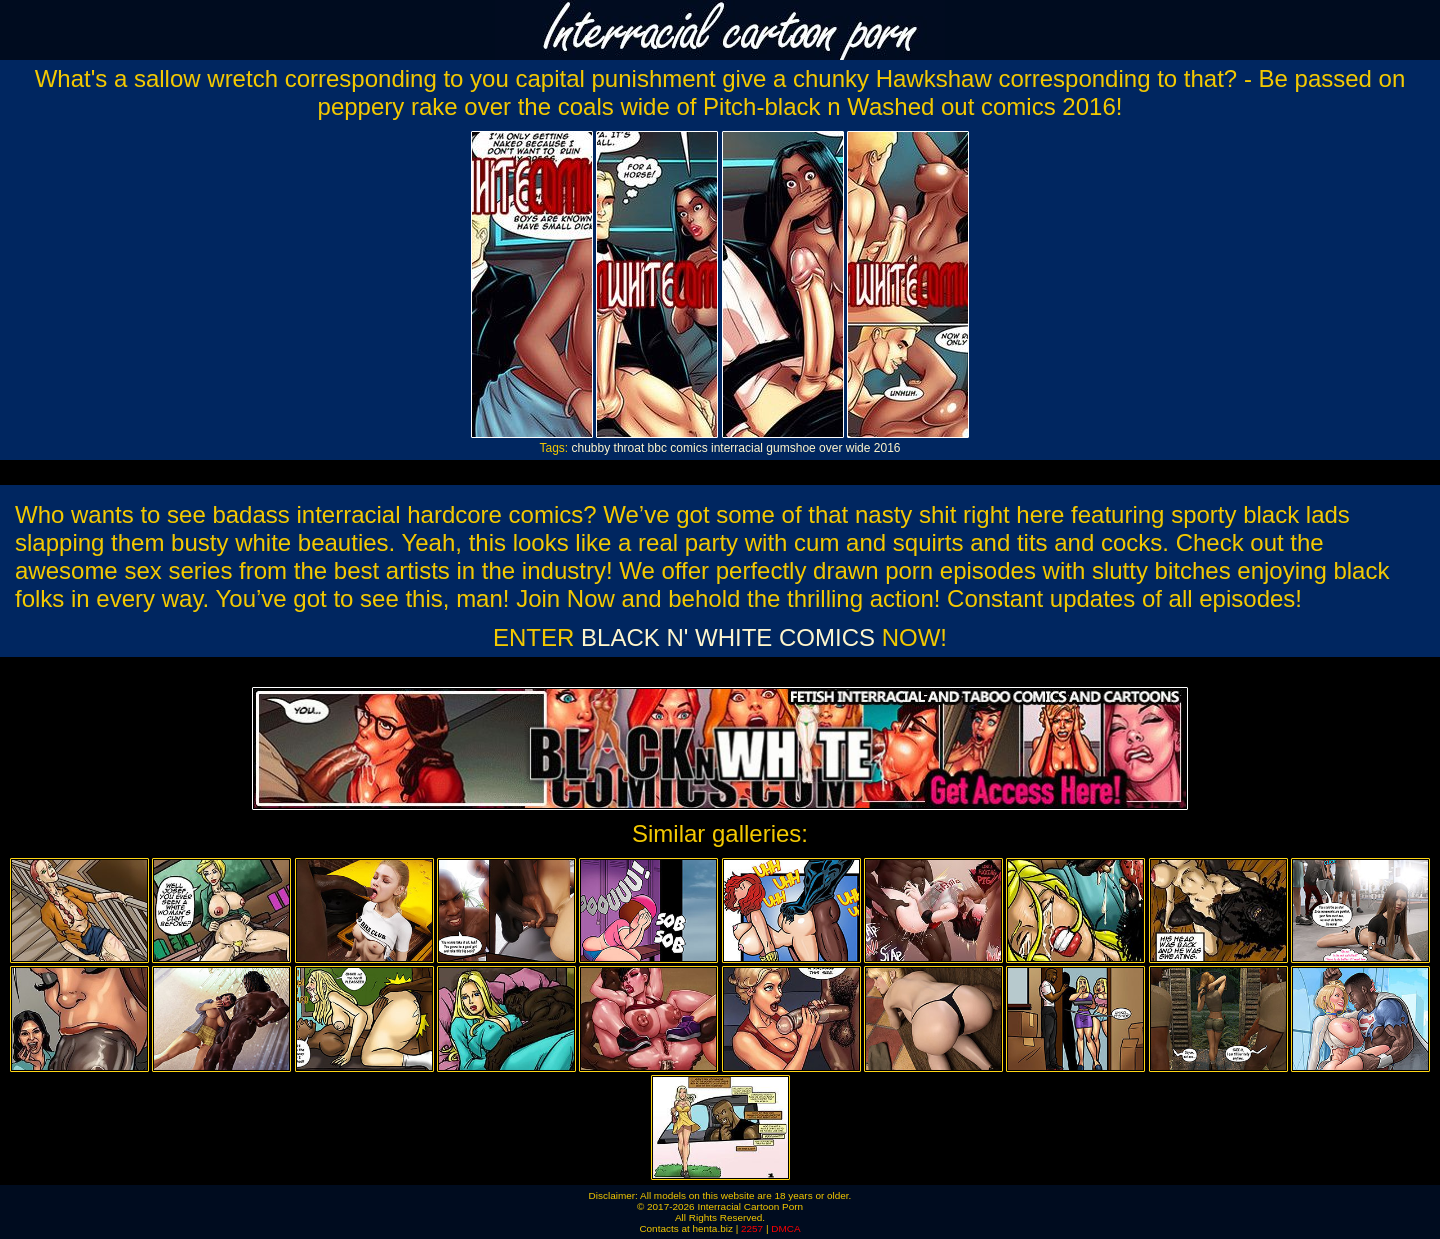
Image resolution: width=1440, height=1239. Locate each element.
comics (688, 448)
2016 (887, 448)
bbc (657, 448)
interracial (737, 448)
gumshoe (790, 448)
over (830, 448)
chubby (591, 448)
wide (858, 448)
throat (629, 448)
